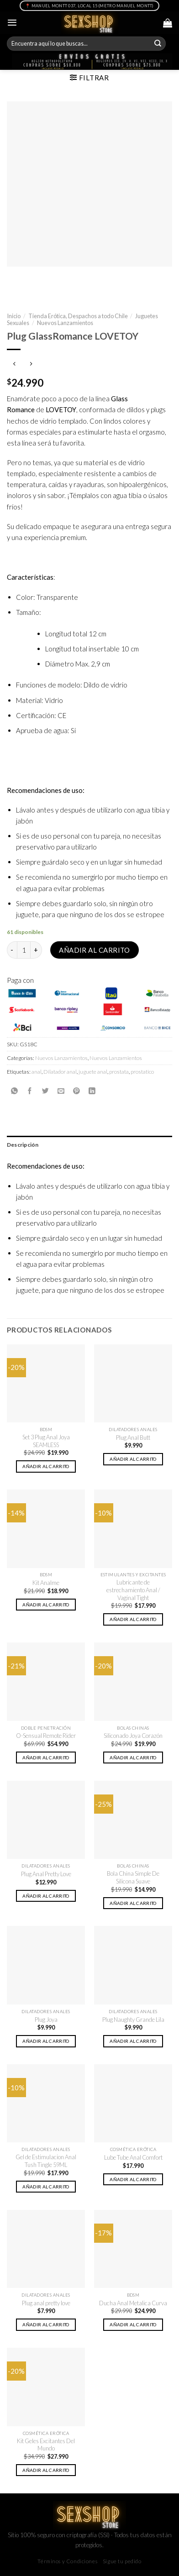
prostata (119, 1071)
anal (37, 1071)
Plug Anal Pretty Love (46, 1874)
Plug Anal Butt (133, 1437)
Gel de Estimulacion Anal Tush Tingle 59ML (46, 2160)
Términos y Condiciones (67, 2561)
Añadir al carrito (94, 950)
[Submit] (158, 44)
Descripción (23, 1144)
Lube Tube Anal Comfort (133, 2157)
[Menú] (12, 22)
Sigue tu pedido (122, 2561)
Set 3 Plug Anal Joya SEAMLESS (46, 1440)
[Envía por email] (61, 1091)
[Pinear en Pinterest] (76, 1091)
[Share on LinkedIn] (92, 1091)
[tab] (89, 1145)
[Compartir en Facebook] (30, 1091)
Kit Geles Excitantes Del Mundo (46, 2444)
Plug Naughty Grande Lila (133, 2019)
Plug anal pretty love (46, 2303)
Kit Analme (45, 1582)
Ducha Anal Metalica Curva (133, 2303)
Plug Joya (46, 2019)
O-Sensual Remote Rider (46, 1735)
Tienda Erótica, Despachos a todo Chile (78, 316)
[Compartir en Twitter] (45, 1091)
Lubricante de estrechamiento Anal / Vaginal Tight (133, 1590)
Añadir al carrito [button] (45, 1466)
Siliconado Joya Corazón (133, 1735)
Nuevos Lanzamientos (65, 322)
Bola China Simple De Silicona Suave (133, 1877)
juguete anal (93, 1071)
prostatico (142, 1071)
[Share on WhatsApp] (14, 1091)
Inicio (14, 316)
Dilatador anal (60, 1071)
